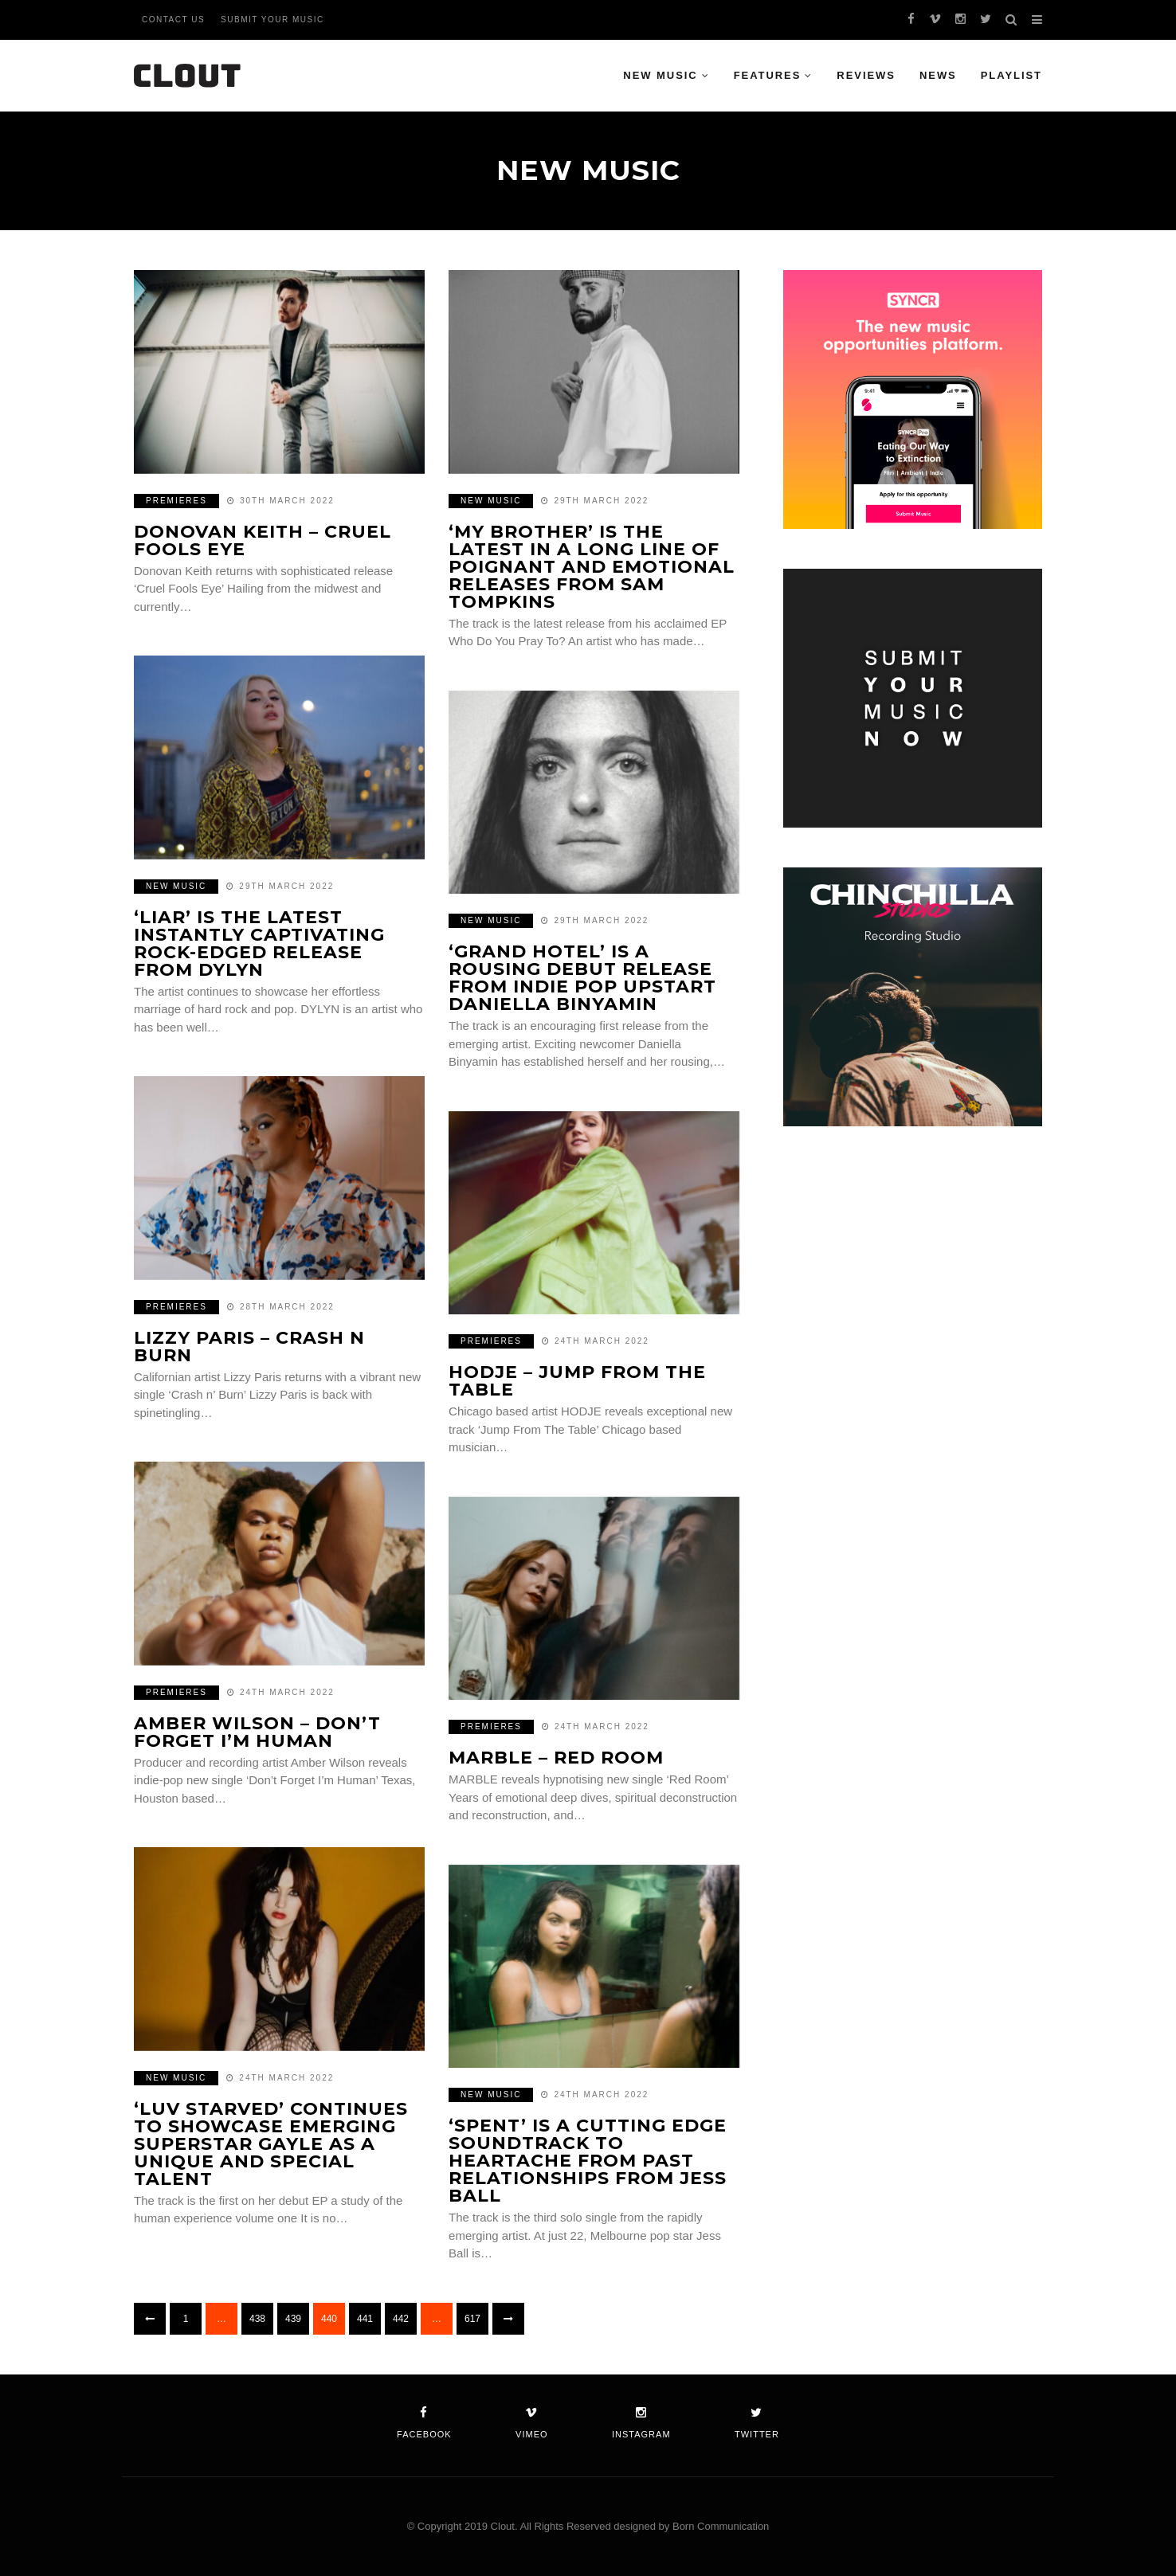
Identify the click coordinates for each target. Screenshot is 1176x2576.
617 (472, 2318)
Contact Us (173, 19)
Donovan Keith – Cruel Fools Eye (262, 540)
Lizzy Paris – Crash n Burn (249, 1346)
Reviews (866, 75)
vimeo (531, 2422)
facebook (424, 2422)
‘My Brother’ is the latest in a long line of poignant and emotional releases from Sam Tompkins (592, 567)
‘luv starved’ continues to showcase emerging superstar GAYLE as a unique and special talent (271, 2144)
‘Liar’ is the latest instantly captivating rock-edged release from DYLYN (259, 943)
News (938, 75)
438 (257, 2318)
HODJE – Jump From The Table (577, 1380)
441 (365, 2318)
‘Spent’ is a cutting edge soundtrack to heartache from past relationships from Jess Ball (588, 2160)
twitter (757, 2422)
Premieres (176, 500)
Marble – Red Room (556, 1757)
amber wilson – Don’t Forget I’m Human (257, 1732)
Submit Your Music (272, 19)
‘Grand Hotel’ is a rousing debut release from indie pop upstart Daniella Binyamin (582, 978)
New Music (660, 75)
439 (293, 2318)
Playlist (1011, 75)
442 (401, 2318)
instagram (641, 2422)
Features (768, 75)
